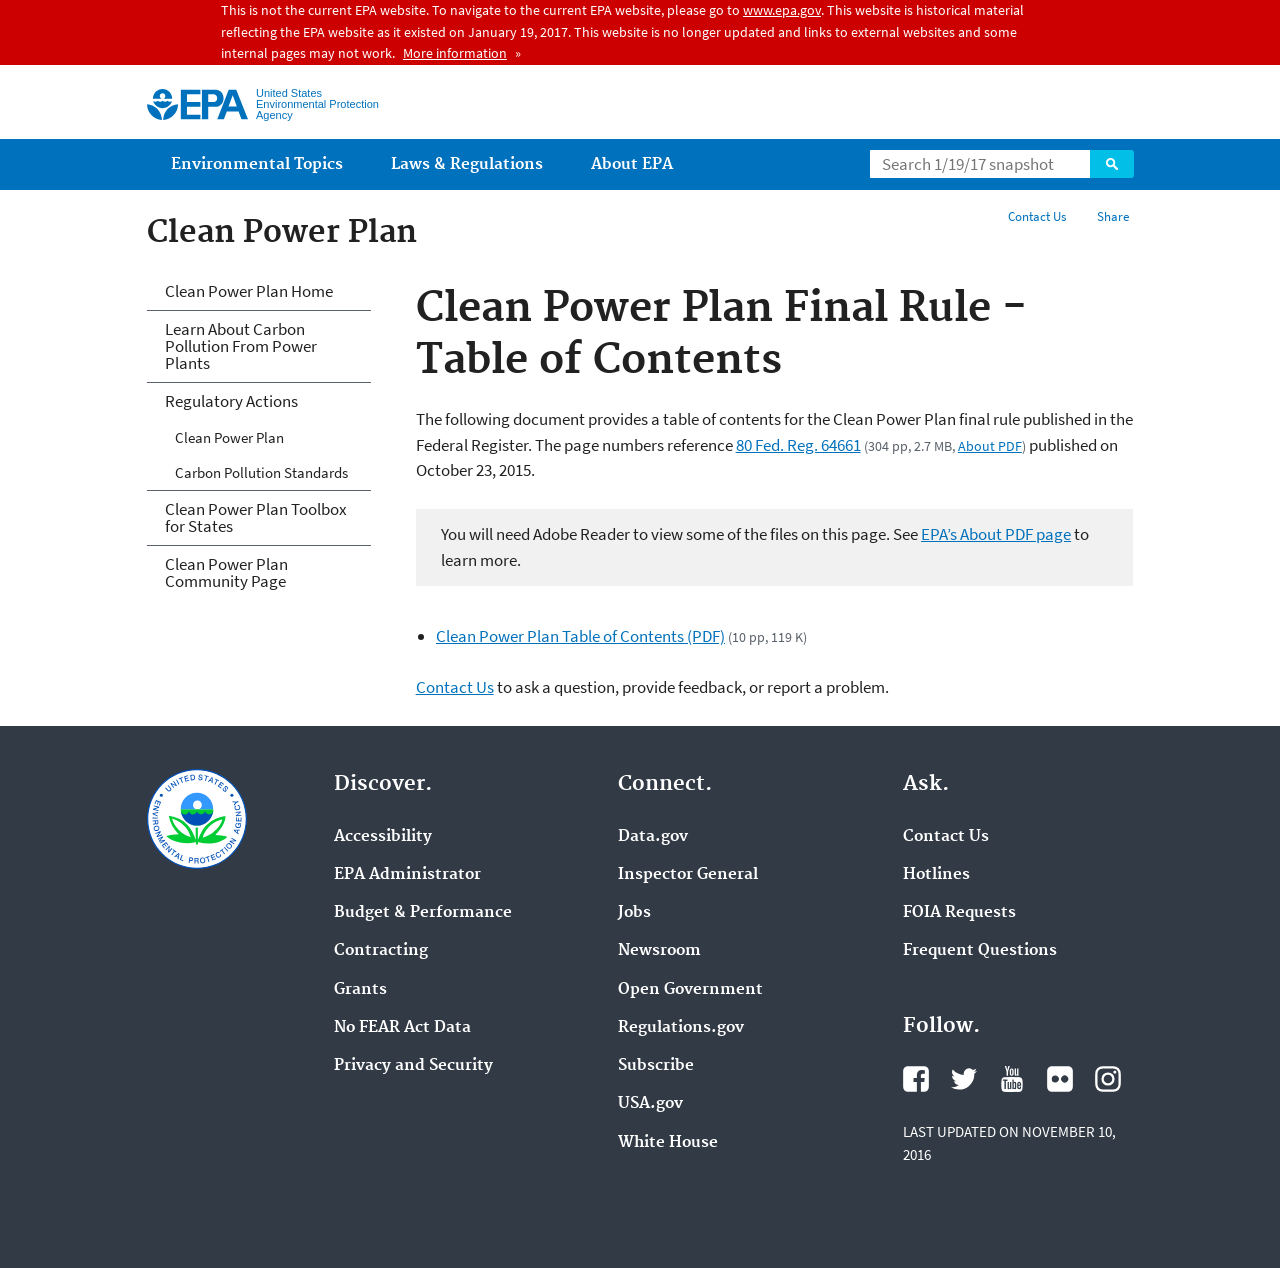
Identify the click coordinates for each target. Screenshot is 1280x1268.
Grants (360, 990)
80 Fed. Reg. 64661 (798, 445)
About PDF (990, 446)
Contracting (381, 951)
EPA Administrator (407, 875)
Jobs (634, 913)
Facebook (916, 1079)
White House (668, 1143)
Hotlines (936, 875)
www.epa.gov (782, 10)
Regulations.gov (681, 1028)
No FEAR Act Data (402, 1028)
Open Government (690, 990)
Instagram (1108, 1079)
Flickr (1060, 1079)
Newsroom (659, 951)
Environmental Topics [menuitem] (257, 164)
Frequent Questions (980, 951)
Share (1113, 216)
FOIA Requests (959, 913)
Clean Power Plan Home (249, 291)
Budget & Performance (423, 913)
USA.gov (650, 1104)
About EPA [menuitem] (632, 164)
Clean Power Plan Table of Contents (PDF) (580, 636)
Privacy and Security (413, 1066)
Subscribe (656, 1066)
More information (455, 53)
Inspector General (688, 875)
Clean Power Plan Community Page (226, 572)
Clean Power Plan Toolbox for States (256, 517)
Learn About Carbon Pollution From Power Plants (241, 346)
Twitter (964, 1079)
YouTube (1012, 1079)
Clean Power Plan (229, 437)
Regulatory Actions (231, 401)
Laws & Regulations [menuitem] (467, 164)
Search (1112, 164)
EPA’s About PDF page (996, 534)
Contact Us (1037, 216)
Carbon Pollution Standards (261, 472)
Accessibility (383, 837)
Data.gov (653, 837)
